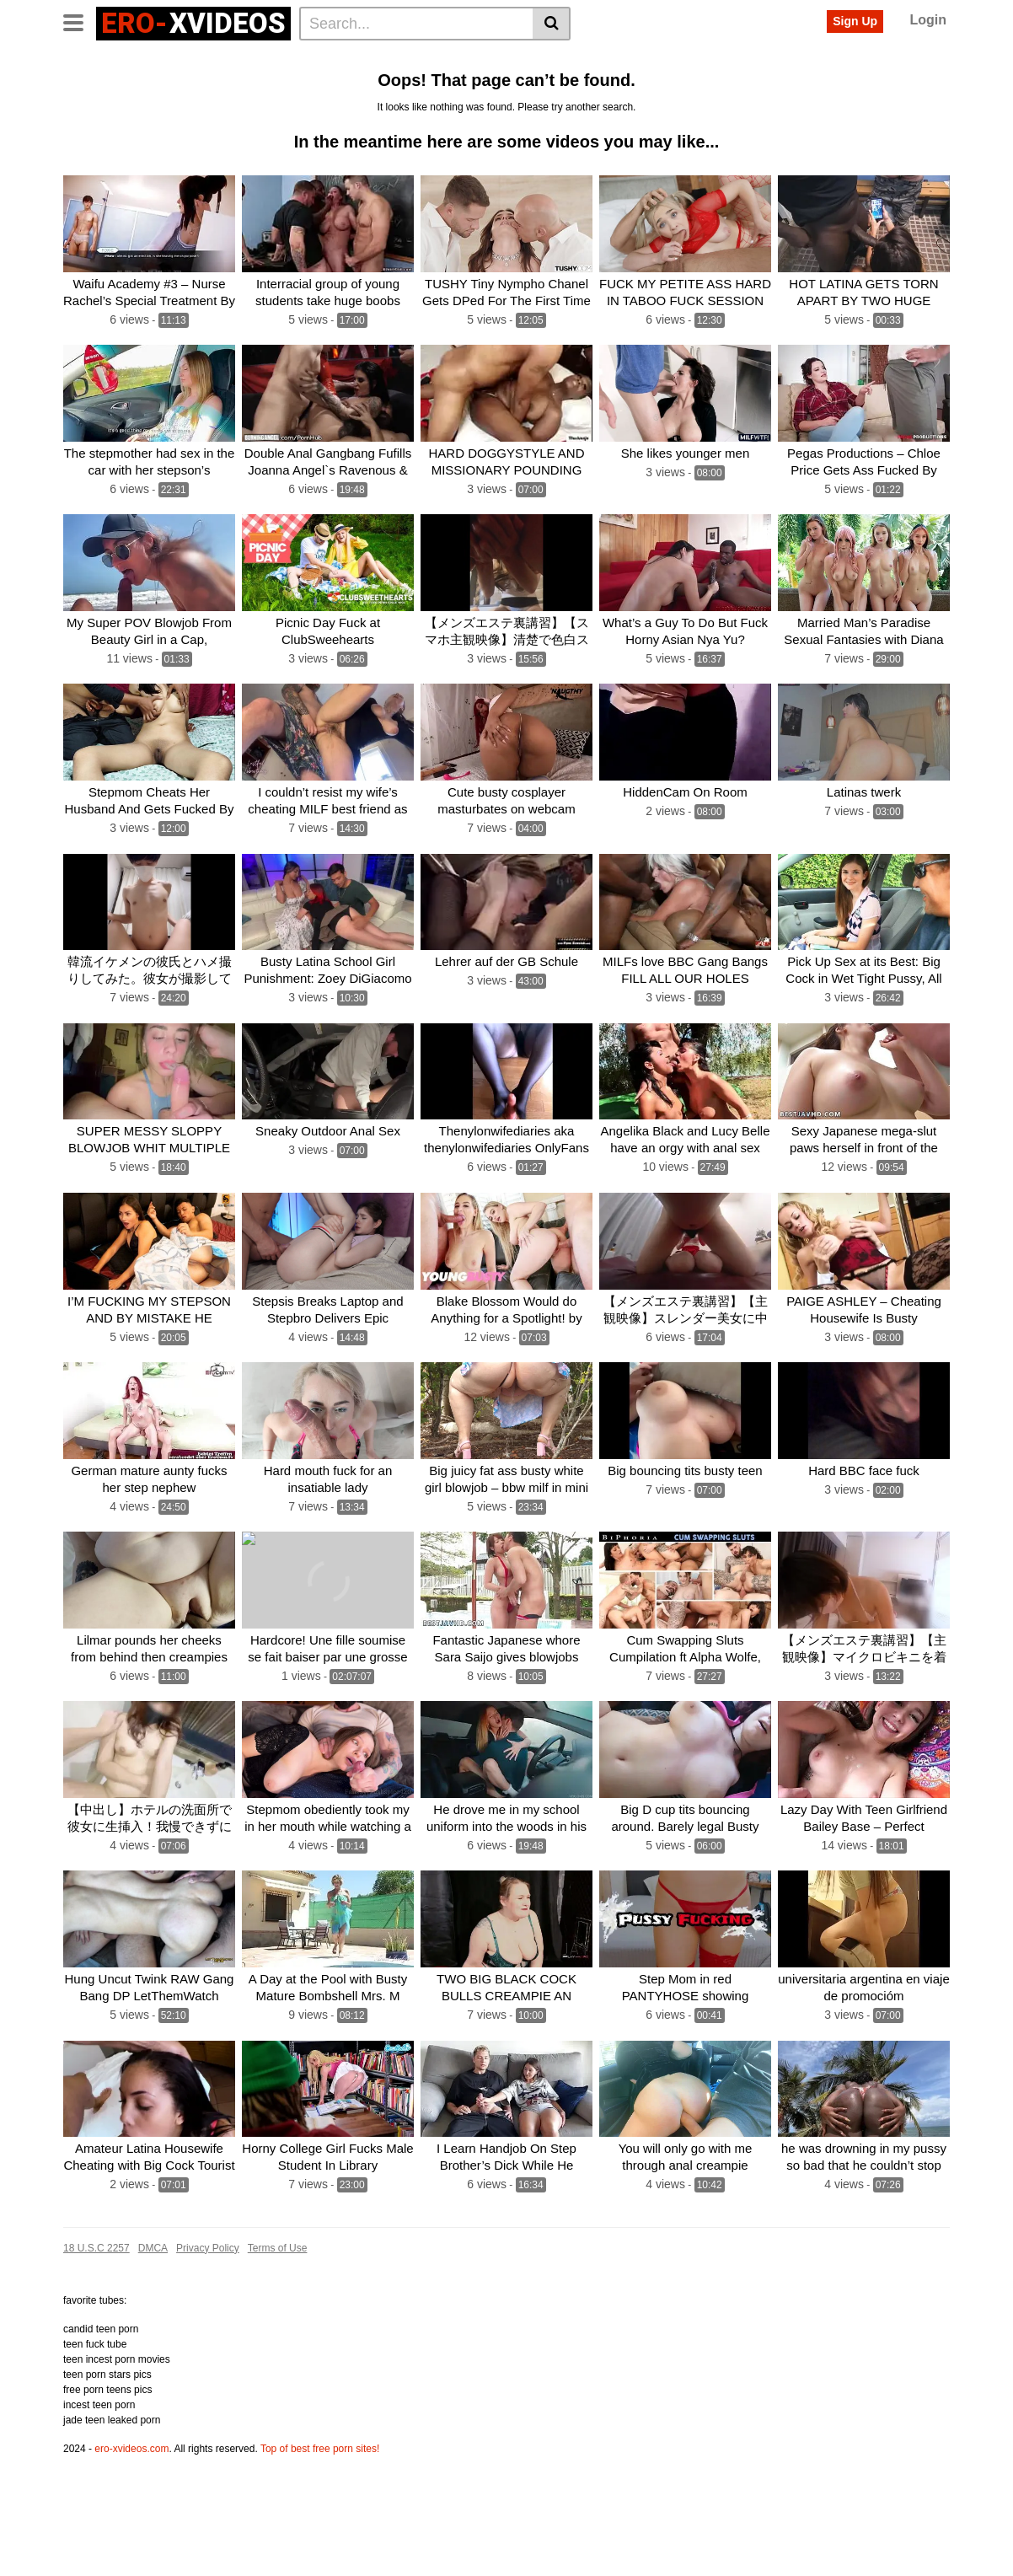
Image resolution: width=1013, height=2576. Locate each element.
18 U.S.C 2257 (96, 2329)
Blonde (259, 87)
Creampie (152, 87)
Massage (827, 87)
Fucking (314, 87)
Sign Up (855, 21)
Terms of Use (278, 2329)
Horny (209, 87)
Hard (659, 87)
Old (876, 87)
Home (85, 60)
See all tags (100, 114)
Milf (880, 60)
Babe (466, 87)
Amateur (645, 60)
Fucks (770, 87)
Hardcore (606, 87)
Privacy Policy (207, 2329)
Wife (424, 87)
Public (550, 87)
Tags (208, 60)
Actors (256, 60)
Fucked (587, 60)
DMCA (153, 2329)
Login (927, 20)
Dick (506, 87)
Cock (497, 60)
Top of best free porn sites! (319, 2530)
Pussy (452, 60)
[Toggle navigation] (79, 21)
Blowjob (89, 87)
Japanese (714, 87)
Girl (915, 60)
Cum (738, 60)
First (912, 87)
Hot (847, 60)
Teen (539, 60)
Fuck (696, 60)
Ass (340, 60)
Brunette (373, 87)
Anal (302, 60)
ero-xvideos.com (131, 2530)
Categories (148, 60)
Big (375, 60)
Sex (409, 60)
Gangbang (793, 60)
